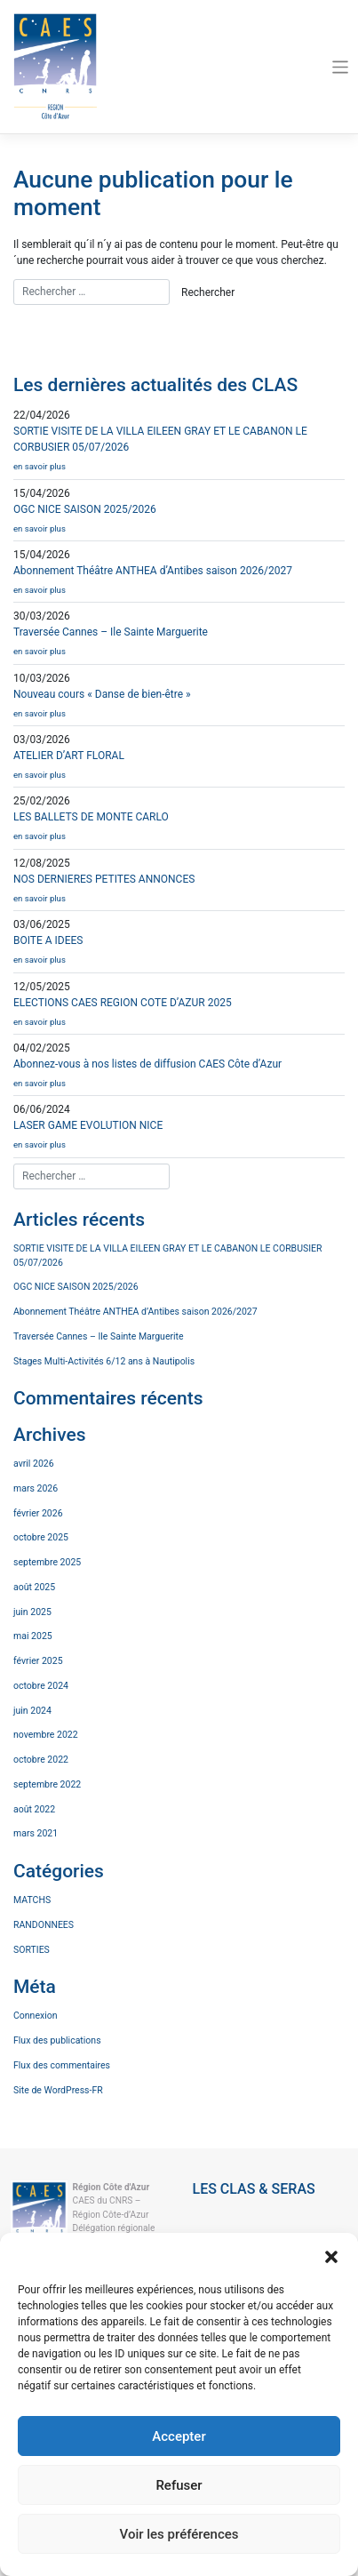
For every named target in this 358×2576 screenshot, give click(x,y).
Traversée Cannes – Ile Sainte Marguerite (179, 645)
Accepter (178, 2436)
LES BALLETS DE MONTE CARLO (179, 830)
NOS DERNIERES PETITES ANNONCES (179, 892)
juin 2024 (32, 1710)
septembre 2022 (47, 1784)
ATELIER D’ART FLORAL (179, 768)
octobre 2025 (40, 1537)
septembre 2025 (47, 1562)
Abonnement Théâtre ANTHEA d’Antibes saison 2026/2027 (179, 583)
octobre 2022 (40, 1759)
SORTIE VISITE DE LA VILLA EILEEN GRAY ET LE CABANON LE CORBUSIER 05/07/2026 (167, 1255)
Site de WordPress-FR (58, 2090)
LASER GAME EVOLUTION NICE (179, 1138)
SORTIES (31, 1950)
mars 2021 (35, 1833)
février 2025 (38, 1661)
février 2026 (38, 1513)
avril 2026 (33, 1463)
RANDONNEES (43, 1925)
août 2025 (34, 1587)
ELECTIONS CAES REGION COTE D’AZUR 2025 (179, 1015)
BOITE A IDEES (179, 953)
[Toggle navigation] (340, 67)
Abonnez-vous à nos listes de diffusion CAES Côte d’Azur (179, 1077)
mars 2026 (35, 1488)
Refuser (178, 2485)
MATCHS (32, 1900)
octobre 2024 (40, 1686)
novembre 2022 (45, 1734)
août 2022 (34, 1809)
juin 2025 (32, 1612)
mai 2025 (32, 1636)
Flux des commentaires (61, 2065)
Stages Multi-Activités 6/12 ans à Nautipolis (104, 1361)
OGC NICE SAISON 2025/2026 (179, 522)
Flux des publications (57, 2040)
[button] (331, 2255)
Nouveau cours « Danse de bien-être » (179, 707)
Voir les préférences (179, 2534)
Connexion (35, 2015)
